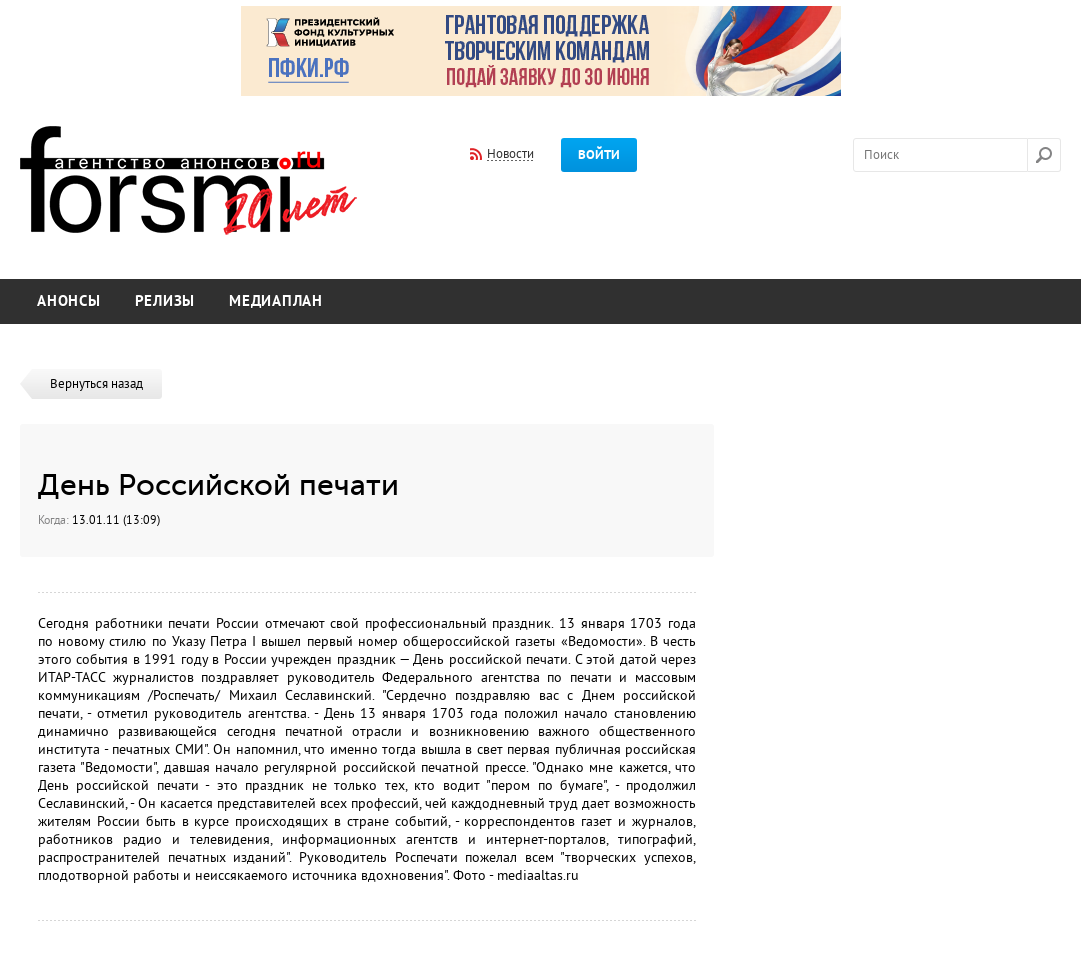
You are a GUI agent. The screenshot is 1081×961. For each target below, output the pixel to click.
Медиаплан (276, 301)
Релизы (165, 301)
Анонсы (69, 301)
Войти (599, 155)
